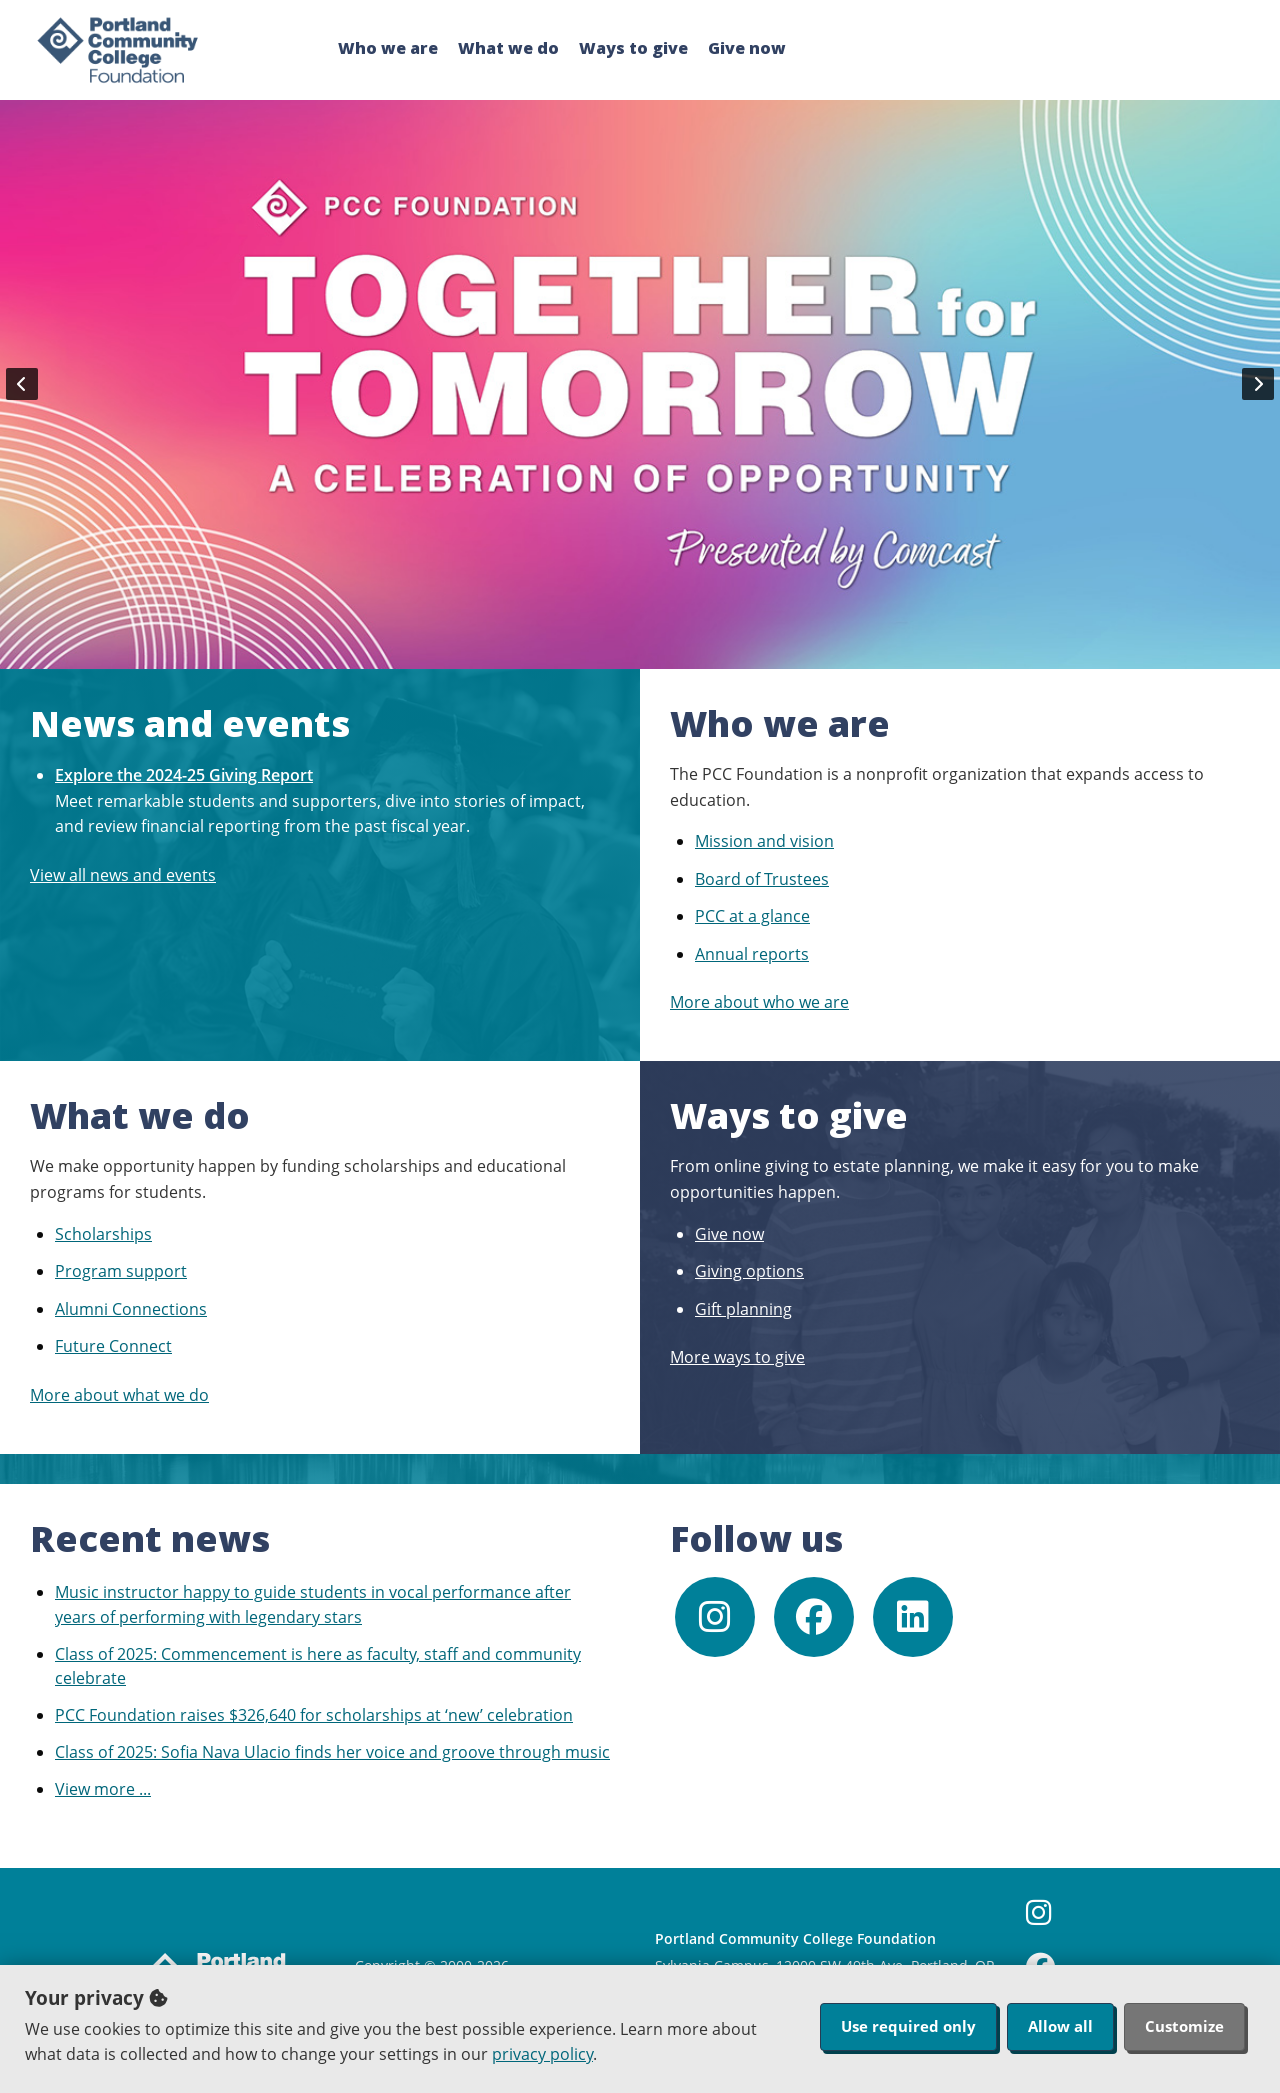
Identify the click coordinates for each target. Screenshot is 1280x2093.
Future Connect (113, 1346)
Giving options (749, 1271)
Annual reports (752, 954)
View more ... (103, 1789)
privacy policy (542, 2054)
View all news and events (123, 875)
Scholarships (103, 1234)
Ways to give (633, 48)
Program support (121, 1271)
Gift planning (743, 1309)
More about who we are (759, 1002)
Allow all (1060, 2026)
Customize (1184, 2026)
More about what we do (119, 1395)
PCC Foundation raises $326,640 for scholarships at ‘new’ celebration (314, 1715)
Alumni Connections (131, 1309)
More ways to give (737, 1357)
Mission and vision (764, 841)
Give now (747, 48)
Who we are (388, 48)
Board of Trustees (762, 879)
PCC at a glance (752, 916)
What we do (508, 48)
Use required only (908, 2026)
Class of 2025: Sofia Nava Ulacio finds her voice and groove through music (332, 1752)
